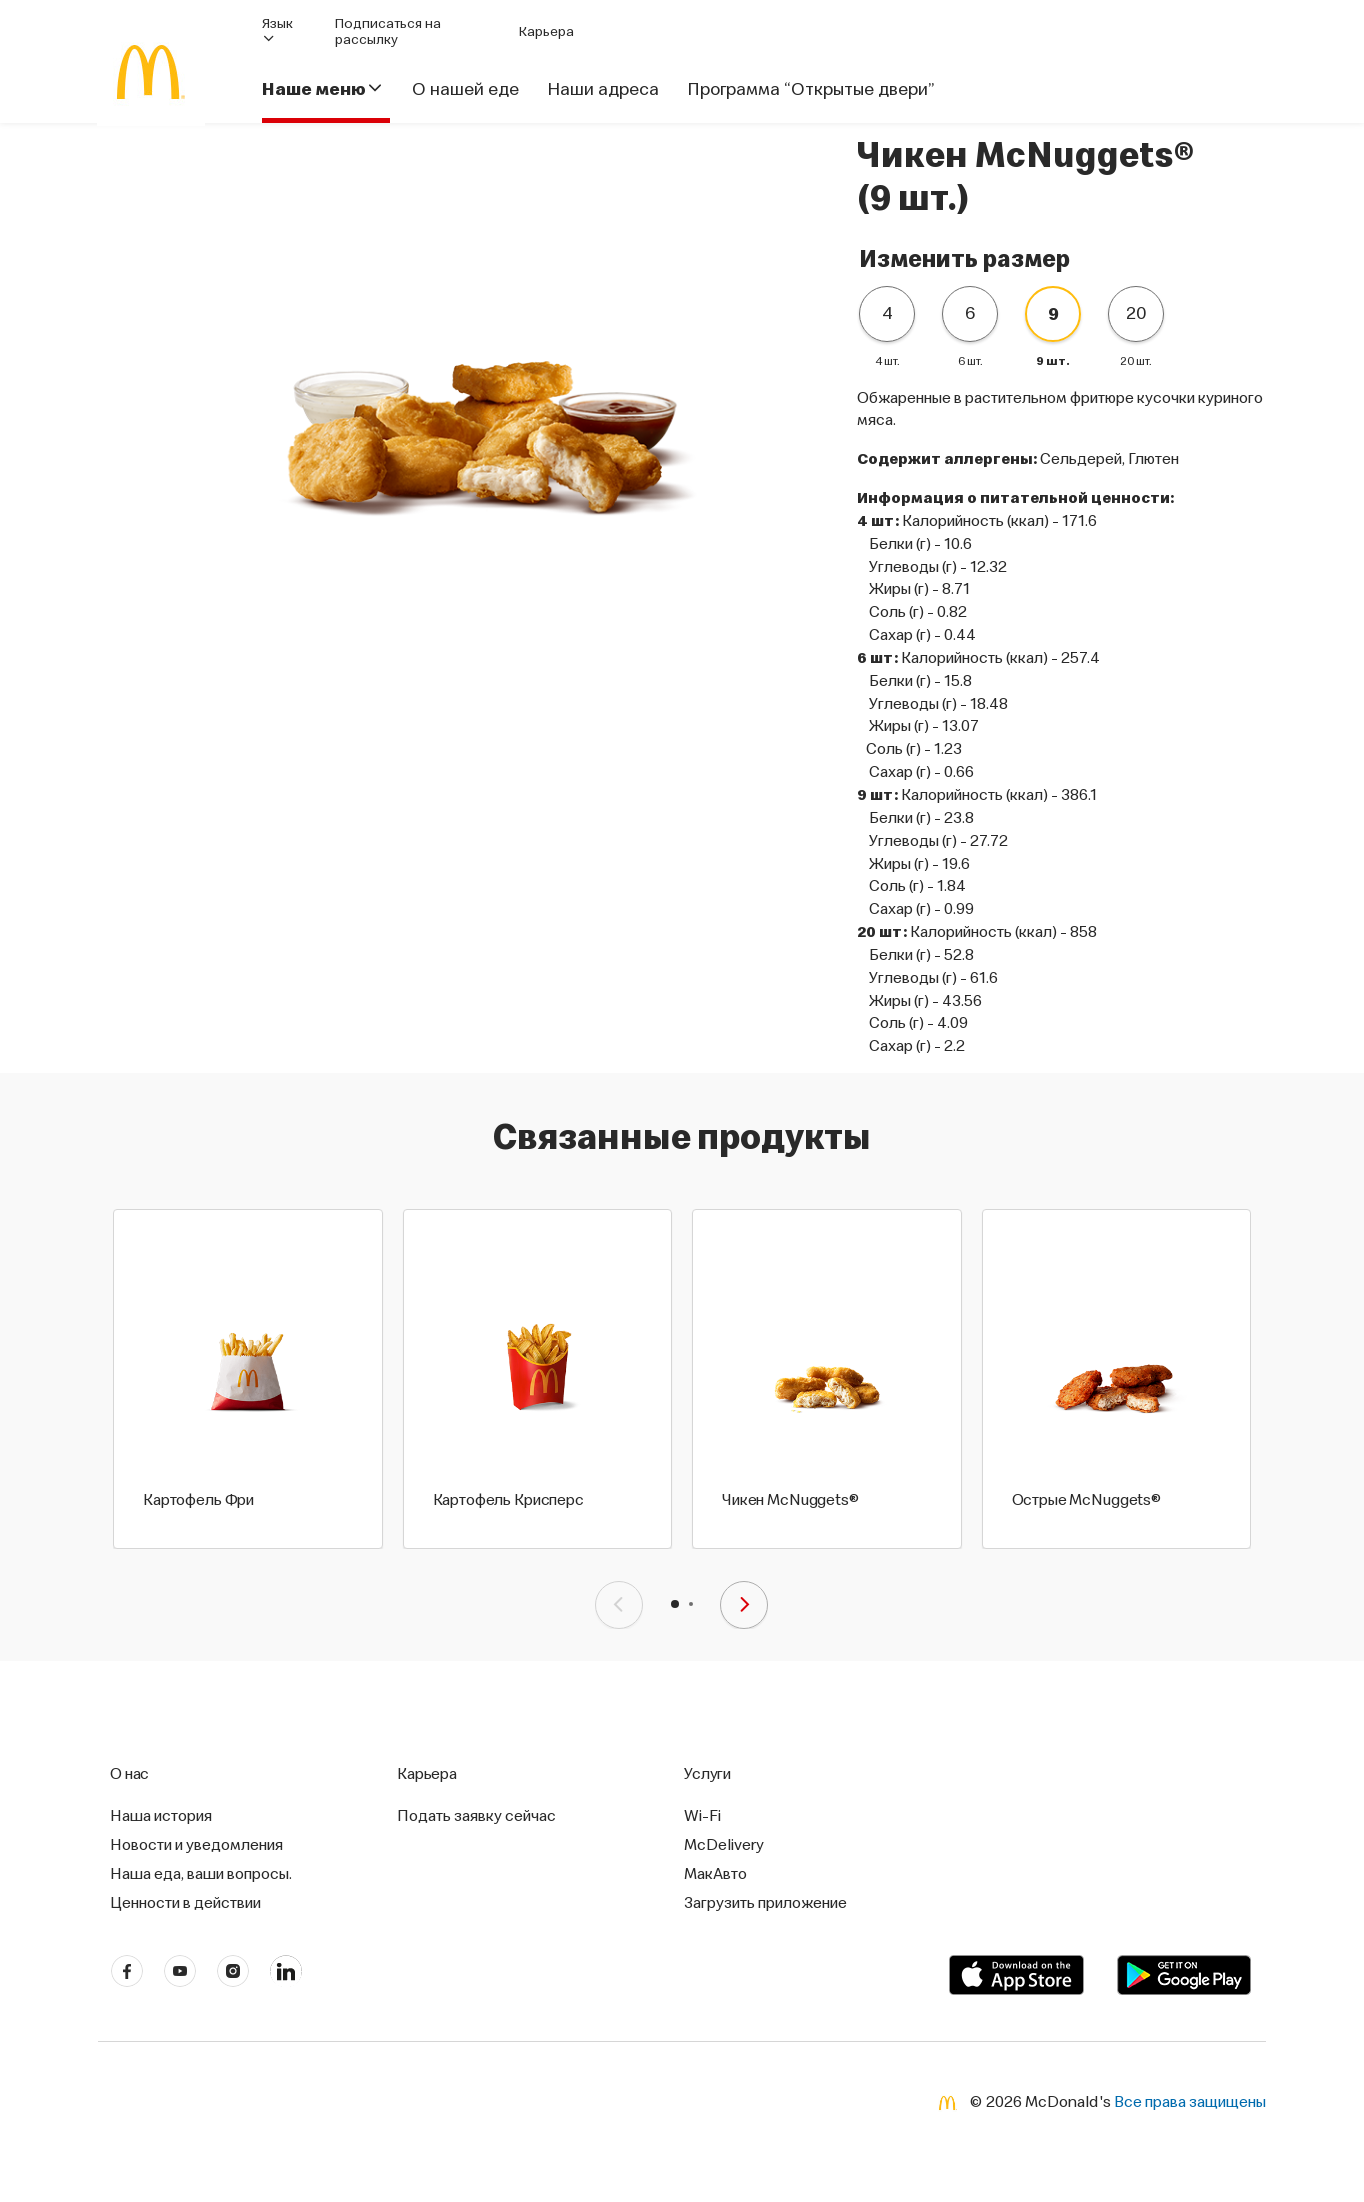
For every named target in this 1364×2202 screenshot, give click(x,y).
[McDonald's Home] (151, 72)
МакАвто (715, 1873)
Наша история (161, 1815)
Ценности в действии (185, 1902)
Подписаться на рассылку (388, 31)
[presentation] (619, 1605)
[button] (675, 1604)
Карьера (546, 31)
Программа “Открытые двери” (810, 89)
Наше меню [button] (323, 89)
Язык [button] (277, 30)
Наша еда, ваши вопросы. (201, 1873)
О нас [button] (129, 1773)
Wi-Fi (702, 1815)
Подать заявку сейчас (476, 1815)
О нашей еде (465, 89)
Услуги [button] (707, 1773)
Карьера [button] (427, 1773)
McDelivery (724, 1844)
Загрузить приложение (765, 1902)
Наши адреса (603, 89)
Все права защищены (1190, 2100)
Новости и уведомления (196, 1844)
